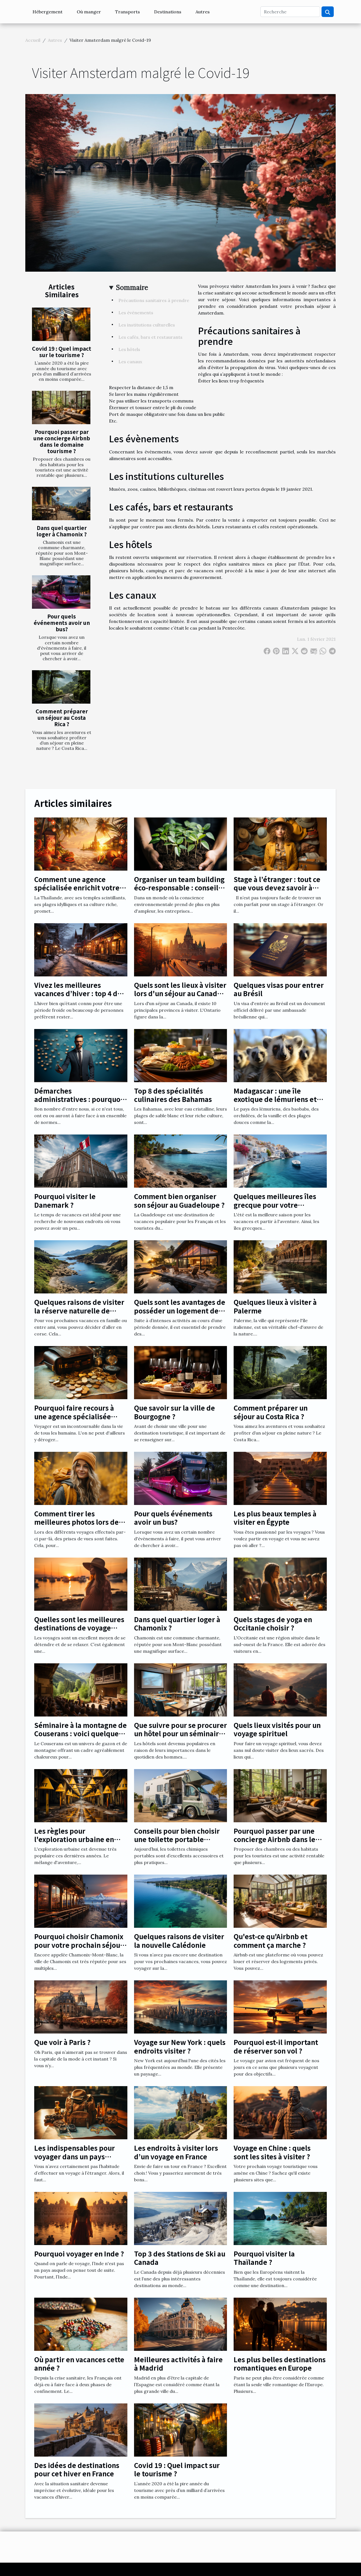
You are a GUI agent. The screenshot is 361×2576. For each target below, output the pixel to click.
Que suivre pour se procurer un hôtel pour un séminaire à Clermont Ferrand (180, 1733)
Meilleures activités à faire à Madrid (178, 2363)
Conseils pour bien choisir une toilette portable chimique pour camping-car (180, 1839)
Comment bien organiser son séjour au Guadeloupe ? (179, 1200)
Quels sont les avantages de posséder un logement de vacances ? (179, 1310)
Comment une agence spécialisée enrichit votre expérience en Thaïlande (77, 887)
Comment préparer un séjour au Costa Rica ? (62, 717)
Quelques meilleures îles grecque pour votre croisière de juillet (275, 1204)
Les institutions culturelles (146, 325)
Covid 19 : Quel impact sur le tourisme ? (61, 352)
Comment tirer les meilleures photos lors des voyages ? (78, 1522)
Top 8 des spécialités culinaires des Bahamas (173, 1095)
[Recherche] (290, 11)
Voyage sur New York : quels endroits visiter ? (180, 2046)
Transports (127, 11)
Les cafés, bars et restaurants (150, 337)
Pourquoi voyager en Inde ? (79, 2253)
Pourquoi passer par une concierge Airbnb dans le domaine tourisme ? (61, 441)
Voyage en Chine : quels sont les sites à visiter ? (272, 2152)
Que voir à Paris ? (62, 2042)
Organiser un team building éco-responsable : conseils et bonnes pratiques (179, 887)
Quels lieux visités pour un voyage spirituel (277, 1729)
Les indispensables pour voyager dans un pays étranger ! (74, 2156)
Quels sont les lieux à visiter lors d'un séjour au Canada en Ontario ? (180, 993)
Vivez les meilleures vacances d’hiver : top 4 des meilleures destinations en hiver (79, 997)
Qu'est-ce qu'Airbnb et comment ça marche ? (271, 1940)
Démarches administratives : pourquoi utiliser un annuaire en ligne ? (78, 1103)
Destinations (167, 11)
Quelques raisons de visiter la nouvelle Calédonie (179, 1940)
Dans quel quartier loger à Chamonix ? (61, 531)
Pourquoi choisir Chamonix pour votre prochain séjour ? (78, 1944)
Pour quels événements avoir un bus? (62, 622)
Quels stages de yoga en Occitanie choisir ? (273, 1623)
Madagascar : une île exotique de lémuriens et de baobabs (275, 1099)
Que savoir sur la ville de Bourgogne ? (174, 1412)
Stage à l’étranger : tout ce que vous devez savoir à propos (277, 887)
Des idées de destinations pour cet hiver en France (76, 2469)
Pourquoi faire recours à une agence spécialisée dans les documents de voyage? (74, 1420)
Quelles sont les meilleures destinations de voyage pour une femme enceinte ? (79, 1627)
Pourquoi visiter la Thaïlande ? (264, 2258)
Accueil (32, 40)
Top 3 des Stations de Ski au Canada (179, 2258)
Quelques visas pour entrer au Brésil (279, 989)
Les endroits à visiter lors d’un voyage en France (176, 2152)
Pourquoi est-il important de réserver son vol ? (276, 2046)
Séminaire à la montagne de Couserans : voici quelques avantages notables (80, 1733)
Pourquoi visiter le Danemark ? (65, 1200)
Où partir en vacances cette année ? (79, 2363)
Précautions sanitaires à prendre (153, 300)
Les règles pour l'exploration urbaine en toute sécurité (74, 1839)
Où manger (89, 11)
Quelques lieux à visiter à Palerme (275, 1306)
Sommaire (132, 287)
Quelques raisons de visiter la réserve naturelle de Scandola (79, 1310)
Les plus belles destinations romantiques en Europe (280, 2363)
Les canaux (130, 361)
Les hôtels (129, 349)
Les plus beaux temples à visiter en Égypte (275, 1518)
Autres (203, 11)
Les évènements (135, 312)
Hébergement (48, 11)
